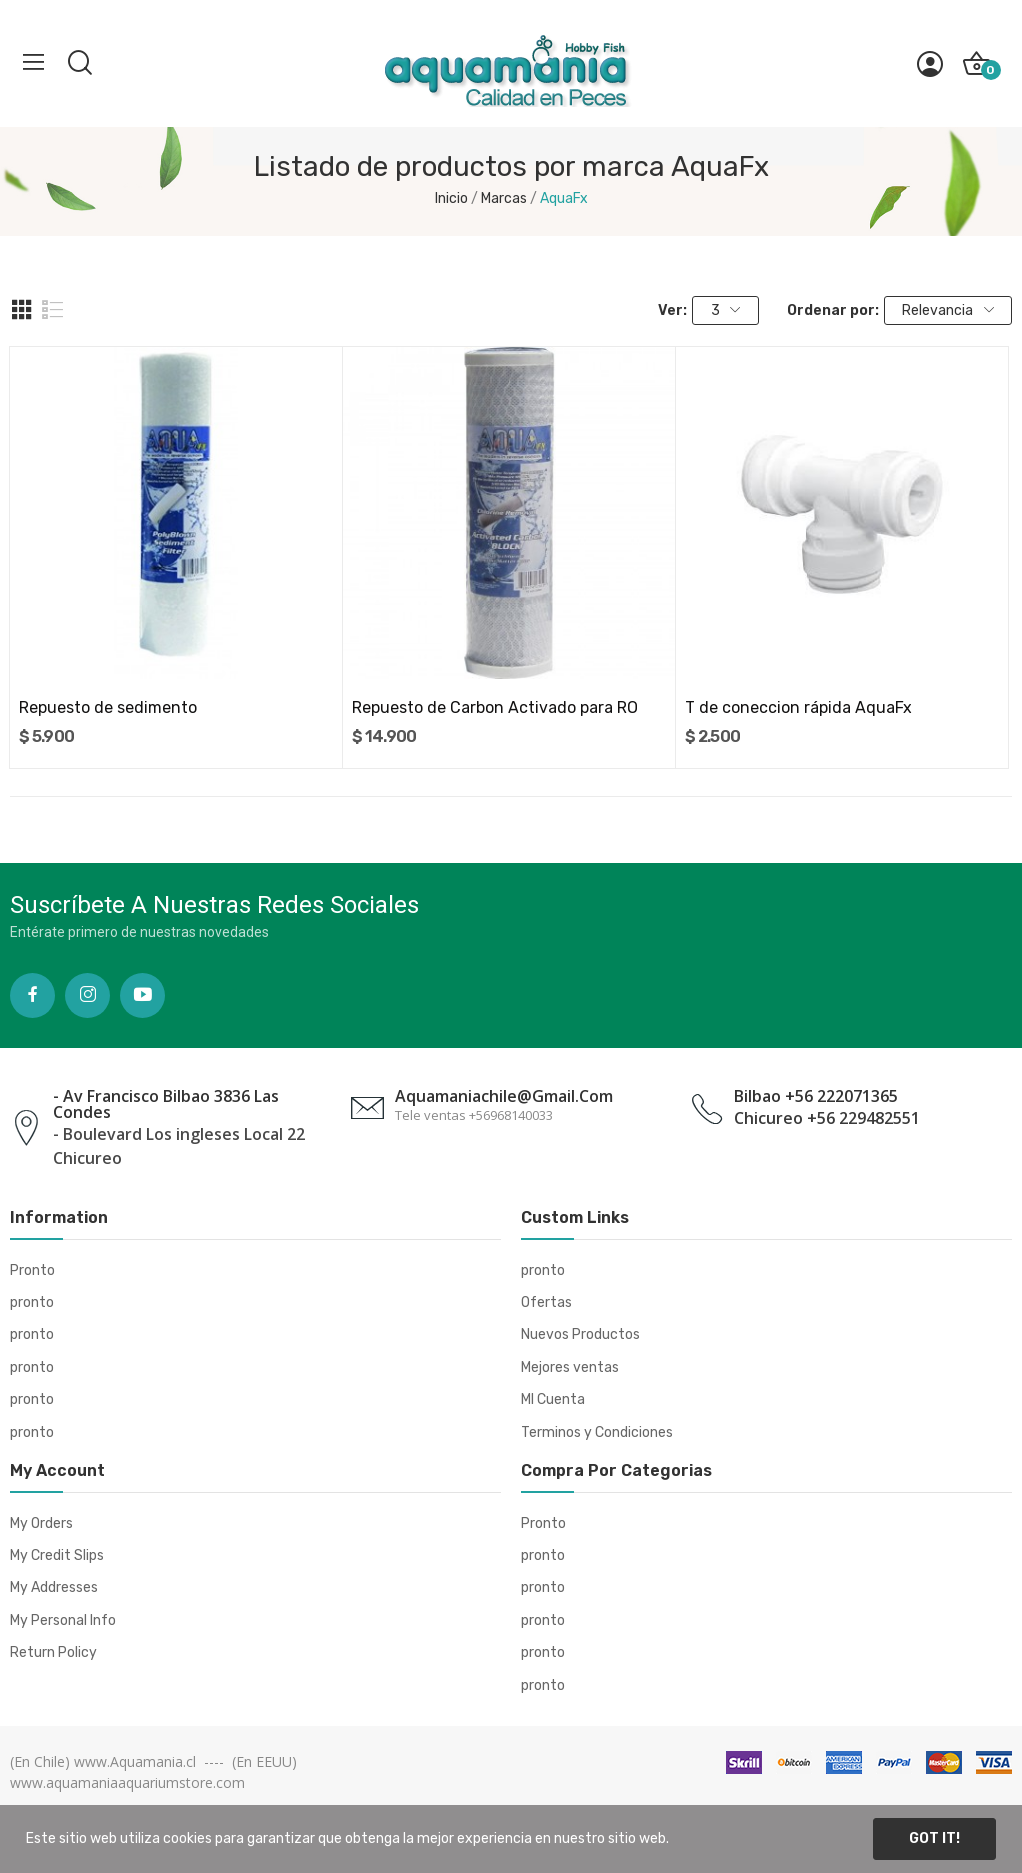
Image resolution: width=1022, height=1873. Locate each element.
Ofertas (546, 1302)
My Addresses (54, 1587)
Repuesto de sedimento (108, 707)
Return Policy (53, 1652)
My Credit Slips (57, 1555)
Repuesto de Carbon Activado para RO (495, 707)
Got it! (934, 1838)
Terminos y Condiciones (597, 1432)
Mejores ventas (570, 1367)
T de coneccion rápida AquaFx (798, 707)
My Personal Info (63, 1620)
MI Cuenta (553, 1399)
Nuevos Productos (580, 1334)
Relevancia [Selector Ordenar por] (948, 310)
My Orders (41, 1523)
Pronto (32, 1270)
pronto (32, 1302)
